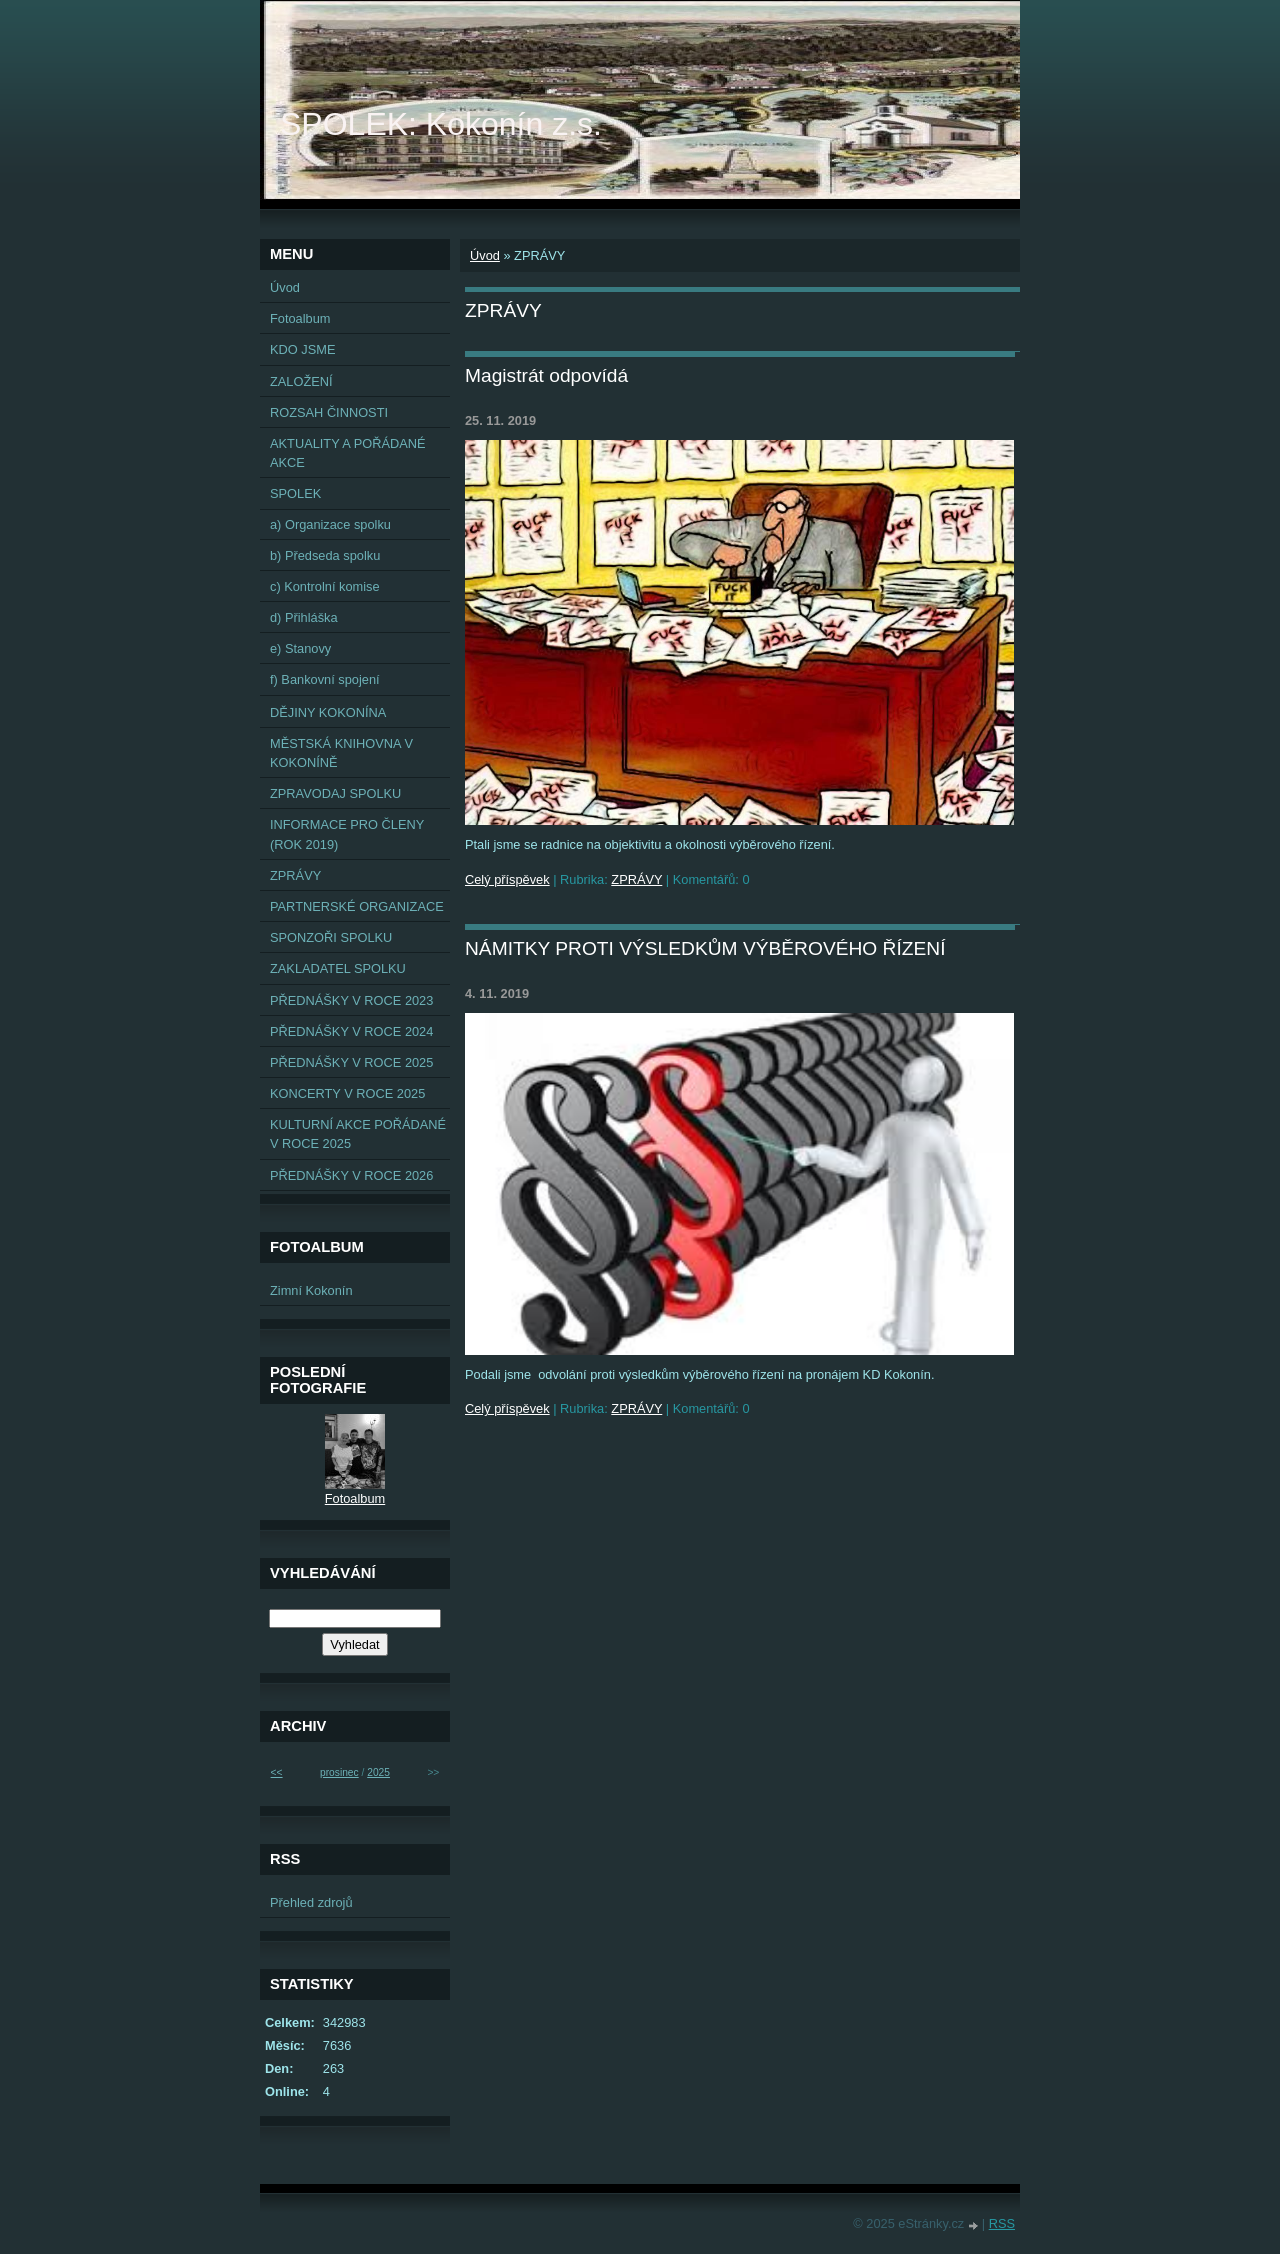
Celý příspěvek (507, 879)
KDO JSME (302, 349)
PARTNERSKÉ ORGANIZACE (357, 906)
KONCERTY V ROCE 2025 (347, 1093)
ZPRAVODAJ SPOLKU (335, 793)
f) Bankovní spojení (325, 679)
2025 (378, 1772)
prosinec (339, 1772)
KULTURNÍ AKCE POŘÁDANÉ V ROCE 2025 (358, 1134)
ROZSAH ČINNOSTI (329, 412)
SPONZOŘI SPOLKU (331, 937)
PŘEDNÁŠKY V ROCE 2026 (351, 1175)
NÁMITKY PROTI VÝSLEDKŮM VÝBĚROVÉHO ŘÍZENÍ (705, 948)
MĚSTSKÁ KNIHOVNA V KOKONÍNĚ (341, 753)
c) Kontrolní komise (325, 586)
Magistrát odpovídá (546, 375)
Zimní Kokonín (311, 1290)
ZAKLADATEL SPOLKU (338, 968)
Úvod (485, 255)
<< (277, 1772)
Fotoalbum (300, 318)
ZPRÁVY (636, 879)
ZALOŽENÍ (301, 381)
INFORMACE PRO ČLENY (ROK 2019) (347, 834)
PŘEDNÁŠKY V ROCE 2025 (351, 1062)
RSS (1002, 2223)
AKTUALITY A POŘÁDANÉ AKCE (348, 453)
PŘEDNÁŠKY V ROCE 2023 (351, 1000)
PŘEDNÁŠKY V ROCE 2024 (351, 1031)
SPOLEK (295, 493)
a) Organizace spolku (330, 524)
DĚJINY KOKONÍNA (328, 712)
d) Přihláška (304, 617)
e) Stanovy (300, 648)
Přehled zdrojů (311, 1902)
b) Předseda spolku (325, 555)
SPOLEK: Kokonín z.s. (441, 124)
